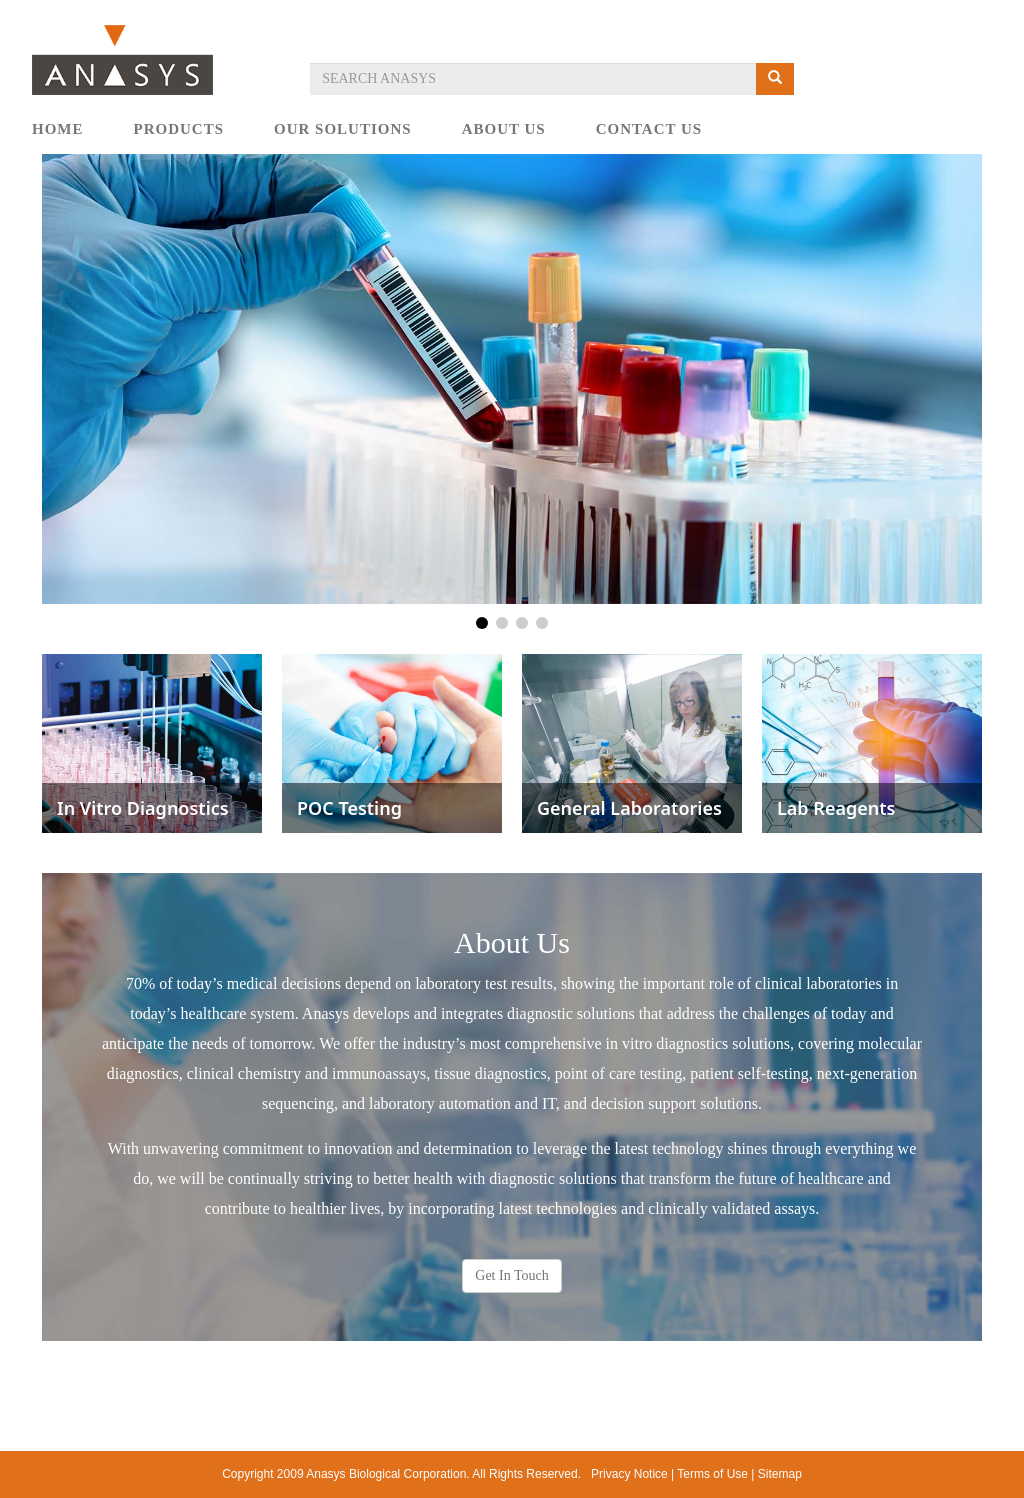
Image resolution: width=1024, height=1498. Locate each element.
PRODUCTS (179, 129)
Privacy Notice (629, 1474)
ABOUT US (504, 129)
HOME (58, 129)
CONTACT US (649, 129)
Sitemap (780, 1474)
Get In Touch (511, 1275)
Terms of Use (712, 1474)
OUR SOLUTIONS (343, 129)
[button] (482, 623)
